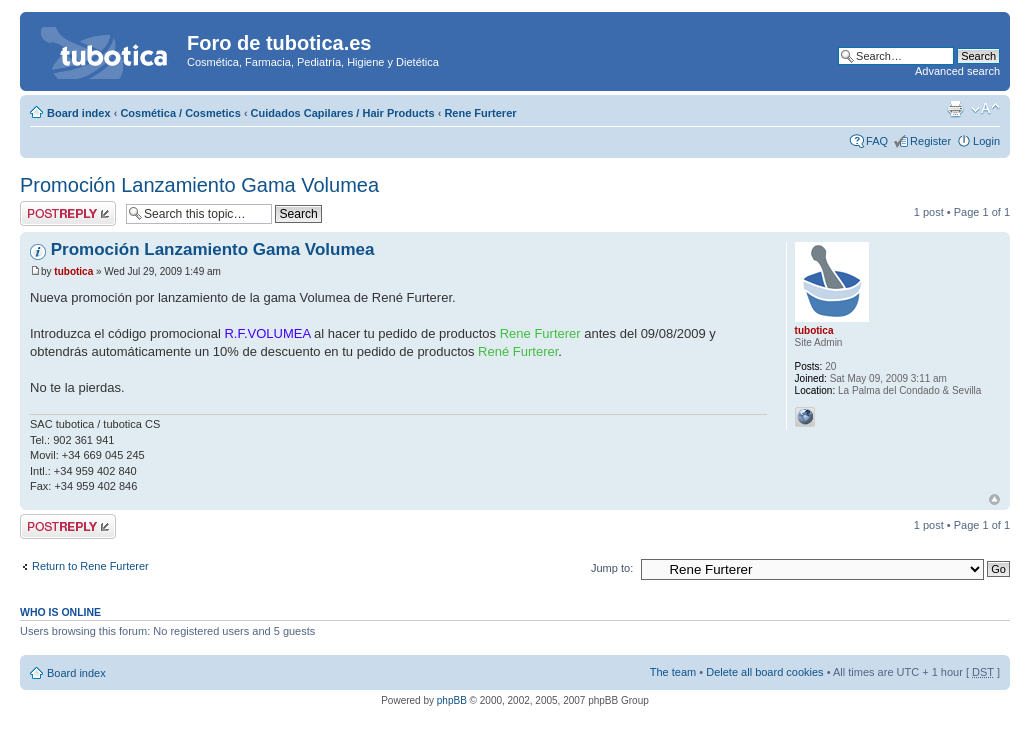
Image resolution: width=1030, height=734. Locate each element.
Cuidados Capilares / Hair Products (343, 113)
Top (994, 499)
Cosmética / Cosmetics (180, 113)
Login (986, 141)
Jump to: (612, 568)
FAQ (877, 141)
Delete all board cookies (764, 672)
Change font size (985, 109)
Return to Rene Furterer (90, 566)
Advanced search (957, 71)
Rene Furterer (480, 113)
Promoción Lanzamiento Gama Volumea (199, 185)
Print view (955, 109)
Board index (79, 113)
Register (930, 141)
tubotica (73, 271)
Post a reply (68, 213)
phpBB (452, 700)
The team (673, 672)
